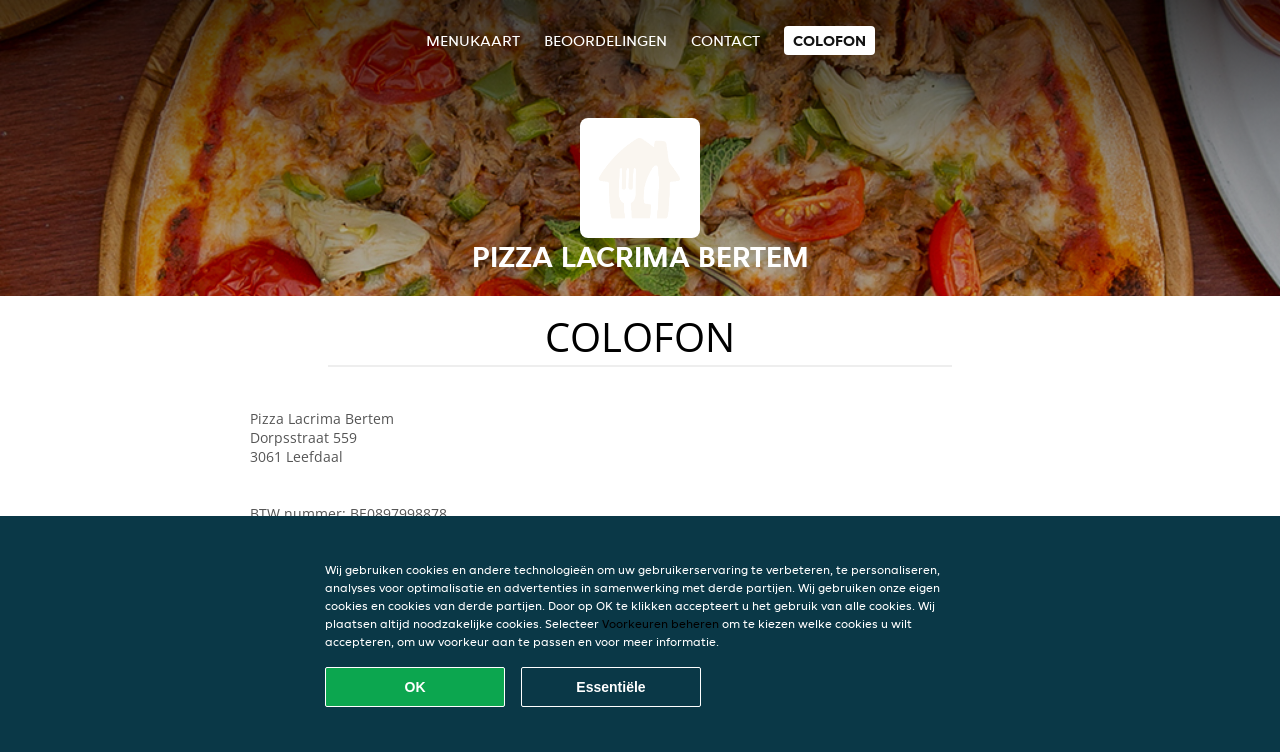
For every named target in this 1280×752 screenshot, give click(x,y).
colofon (829, 40)
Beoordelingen (605, 40)
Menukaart (473, 40)
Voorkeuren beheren (660, 623)
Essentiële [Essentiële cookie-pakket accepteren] (610, 687)
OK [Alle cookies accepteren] (415, 687)
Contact (725, 40)
